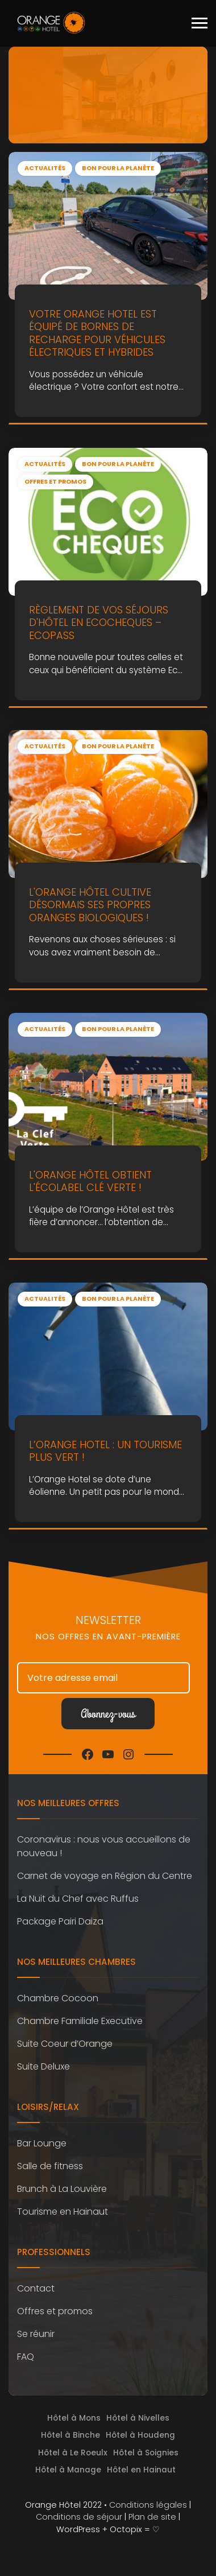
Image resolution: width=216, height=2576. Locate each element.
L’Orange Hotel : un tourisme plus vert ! (105, 1451)
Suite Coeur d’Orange (65, 2043)
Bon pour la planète (118, 168)
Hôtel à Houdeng (140, 2435)
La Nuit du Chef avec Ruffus (78, 1898)
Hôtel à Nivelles (137, 2418)
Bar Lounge (42, 2143)
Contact (36, 2288)
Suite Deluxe (43, 2066)
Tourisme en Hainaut (62, 2211)
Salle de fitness (50, 2166)
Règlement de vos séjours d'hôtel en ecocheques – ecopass (98, 622)
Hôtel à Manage (68, 2469)
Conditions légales (148, 2505)
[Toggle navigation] (199, 23)
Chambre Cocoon (57, 1998)
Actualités (44, 168)
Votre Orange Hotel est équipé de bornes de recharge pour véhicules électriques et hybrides (97, 333)
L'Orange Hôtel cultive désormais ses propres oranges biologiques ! (90, 905)
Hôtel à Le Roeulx (72, 2452)
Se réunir (36, 2333)
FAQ (25, 2356)
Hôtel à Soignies (145, 2452)
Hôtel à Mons (74, 2418)
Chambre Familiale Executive (80, 2020)
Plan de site (152, 2517)
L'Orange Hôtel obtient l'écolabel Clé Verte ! (90, 1181)
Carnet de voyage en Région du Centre (104, 1875)
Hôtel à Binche (70, 2435)
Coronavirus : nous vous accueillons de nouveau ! (103, 1846)
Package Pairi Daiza (60, 1921)
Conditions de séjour (79, 2517)
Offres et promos (55, 481)
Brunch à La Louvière (62, 2188)
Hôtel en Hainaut (141, 2469)
